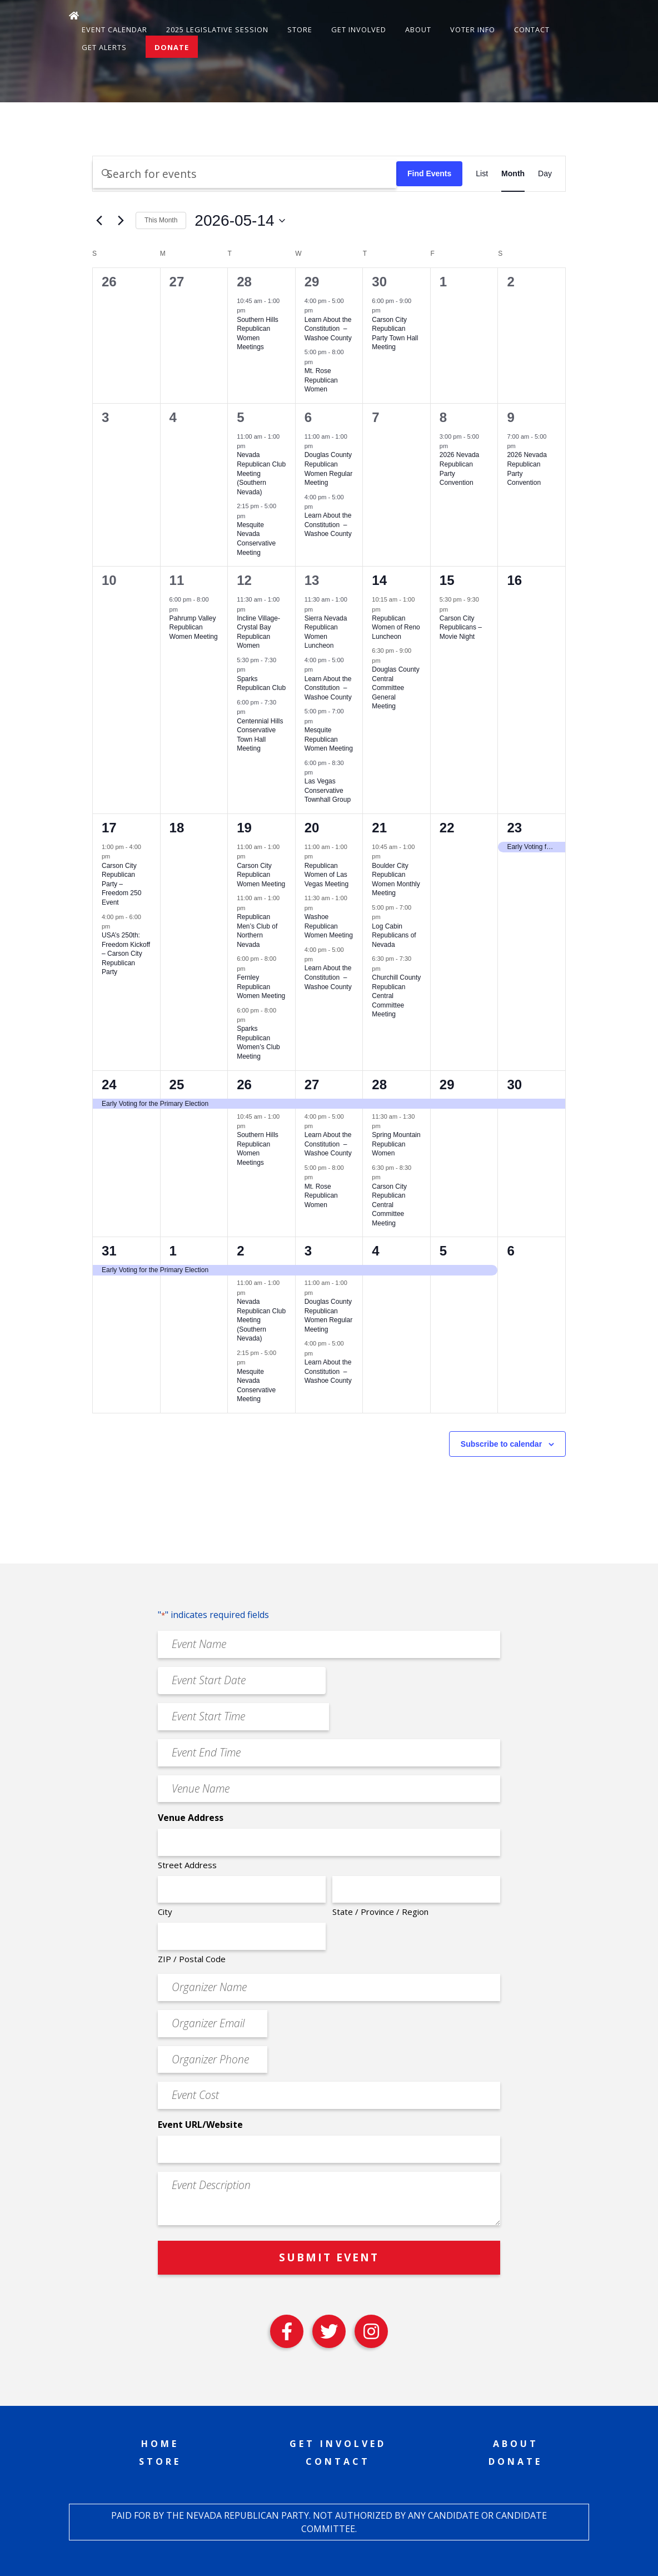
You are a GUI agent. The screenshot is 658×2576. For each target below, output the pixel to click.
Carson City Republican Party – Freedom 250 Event (121, 884)
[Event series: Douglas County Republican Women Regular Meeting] (318, 446)
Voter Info (472, 29)
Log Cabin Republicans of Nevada (394, 935)
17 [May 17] (109, 827)
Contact (532, 29)
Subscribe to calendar (501, 1444)
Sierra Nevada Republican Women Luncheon (326, 632)
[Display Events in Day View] (545, 173)
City (165, 1911)
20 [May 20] (312, 827)
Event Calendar (114, 29)
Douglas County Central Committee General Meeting (395, 688)
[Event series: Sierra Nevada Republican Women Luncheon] (318, 608)
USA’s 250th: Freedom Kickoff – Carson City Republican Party (126, 953)
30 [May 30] (514, 1084)
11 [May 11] (177, 580)
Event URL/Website (200, 2124)
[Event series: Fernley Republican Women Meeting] (251, 968)
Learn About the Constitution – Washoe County (328, 329)
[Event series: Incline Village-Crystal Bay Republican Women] (251, 608)
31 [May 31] (109, 1250)
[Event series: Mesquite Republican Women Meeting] (318, 721)
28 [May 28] (379, 1084)
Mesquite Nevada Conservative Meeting (256, 539)
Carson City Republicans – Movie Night (461, 627)
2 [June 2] (240, 1250)
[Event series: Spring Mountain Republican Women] (386, 1126)
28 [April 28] (244, 281)
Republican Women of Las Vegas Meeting (326, 875)
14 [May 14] (379, 580)
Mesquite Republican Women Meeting (329, 739)
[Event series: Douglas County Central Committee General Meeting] (386, 660)
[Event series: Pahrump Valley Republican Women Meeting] (183, 608)
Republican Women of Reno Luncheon (396, 627)
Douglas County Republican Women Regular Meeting (328, 1315)
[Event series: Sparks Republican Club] (251, 669)
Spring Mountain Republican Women (396, 1144)
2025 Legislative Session (217, 29)
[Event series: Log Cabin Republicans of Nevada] (386, 917)
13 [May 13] (312, 580)
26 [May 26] (244, 1084)
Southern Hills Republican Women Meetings (257, 333)
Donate (171, 47)
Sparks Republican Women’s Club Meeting (258, 1042)
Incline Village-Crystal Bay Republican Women (258, 632)
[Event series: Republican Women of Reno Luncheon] (386, 608)
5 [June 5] (443, 1250)
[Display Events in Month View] (513, 173)
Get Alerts (104, 47)
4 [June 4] (375, 1250)
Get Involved (358, 29)
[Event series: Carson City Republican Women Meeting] (251, 856)
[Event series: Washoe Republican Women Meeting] (318, 908)
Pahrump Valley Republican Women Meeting (194, 627)
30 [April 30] (379, 281)
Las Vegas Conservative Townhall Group (328, 790)
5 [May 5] (240, 417)
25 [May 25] (177, 1084)
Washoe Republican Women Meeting (329, 926)
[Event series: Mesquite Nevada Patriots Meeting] (251, 515)
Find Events (429, 173)
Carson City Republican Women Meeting (261, 875)
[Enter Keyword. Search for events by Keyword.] (244, 174)
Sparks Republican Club (261, 683)
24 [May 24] (109, 1084)
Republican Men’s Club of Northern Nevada (257, 931)
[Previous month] (99, 220)
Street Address (187, 1864)
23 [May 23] (514, 827)
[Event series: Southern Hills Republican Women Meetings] (251, 310)
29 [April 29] (312, 281)
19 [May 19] (244, 827)
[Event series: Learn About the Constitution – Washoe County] (318, 310)
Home (160, 2444)
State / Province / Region (380, 1911)
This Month (160, 220)
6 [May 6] (308, 417)
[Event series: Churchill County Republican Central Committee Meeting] (386, 968)
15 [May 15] (447, 580)
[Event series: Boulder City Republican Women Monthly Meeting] (386, 856)
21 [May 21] (379, 827)
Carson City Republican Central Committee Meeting (389, 1205)
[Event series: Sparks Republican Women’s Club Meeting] (251, 1019)
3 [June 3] (308, 1250)
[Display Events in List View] (482, 173)
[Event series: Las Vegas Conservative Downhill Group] (318, 772)
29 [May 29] (447, 1084)
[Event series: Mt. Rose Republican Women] (318, 362)
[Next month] (120, 220)
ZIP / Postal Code (192, 1958)
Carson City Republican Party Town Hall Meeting (395, 333)
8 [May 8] (443, 417)
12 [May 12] (244, 580)
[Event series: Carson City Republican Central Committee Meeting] (386, 1177)
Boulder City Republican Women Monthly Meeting (396, 879)
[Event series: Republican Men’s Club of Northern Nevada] (251, 908)
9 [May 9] (510, 417)
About (418, 29)
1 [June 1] (173, 1250)
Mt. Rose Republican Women (321, 380)
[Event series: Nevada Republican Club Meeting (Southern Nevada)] (251, 446)
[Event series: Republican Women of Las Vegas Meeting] (318, 856)
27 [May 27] (312, 1084)
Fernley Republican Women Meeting (261, 987)
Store (299, 29)
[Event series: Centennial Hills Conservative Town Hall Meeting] (251, 711)
